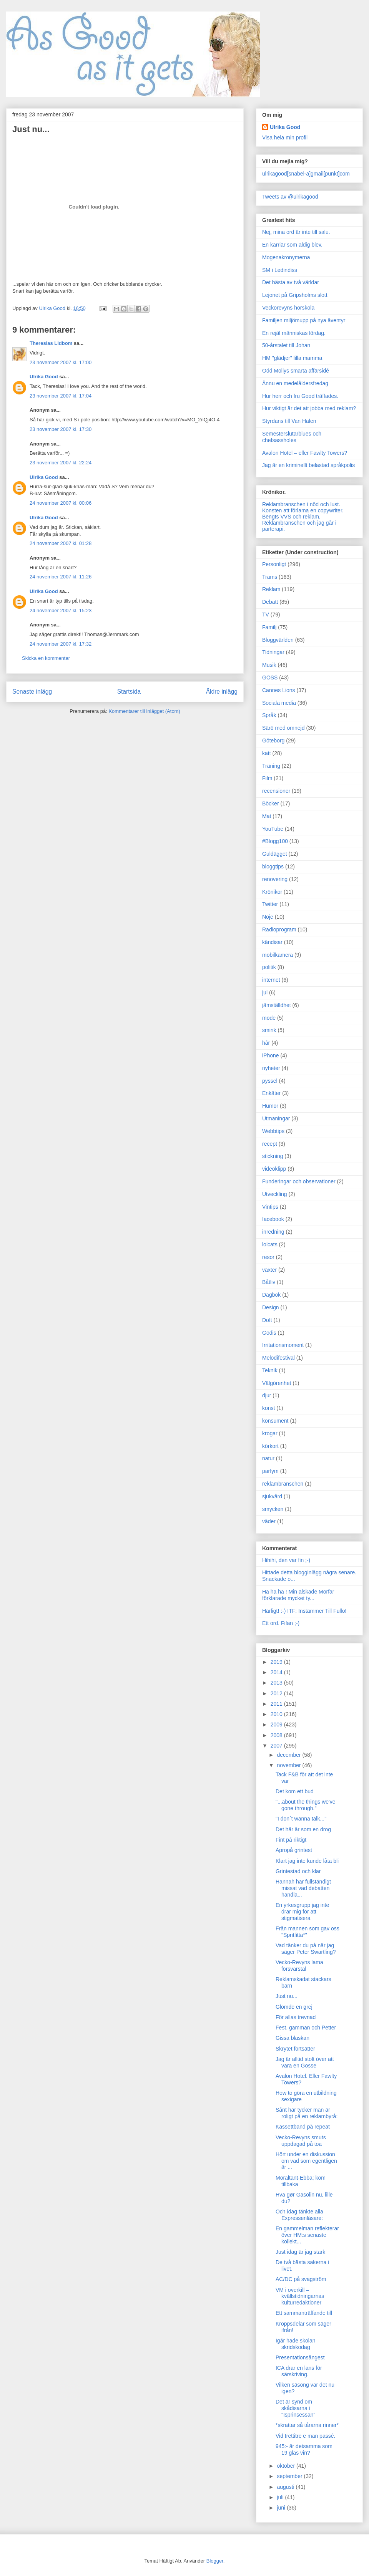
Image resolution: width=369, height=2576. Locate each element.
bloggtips (273, 866)
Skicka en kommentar (46, 658)
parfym (270, 1471)
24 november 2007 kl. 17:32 (60, 644)
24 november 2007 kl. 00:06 (60, 503)
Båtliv (268, 1282)
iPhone (270, 1055)
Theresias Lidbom (51, 343)
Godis (269, 1333)
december (289, 1755)
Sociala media (279, 703)
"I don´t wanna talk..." (301, 1819)
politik (269, 967)
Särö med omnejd (283, 728)
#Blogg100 (275, 841)
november (289, 1765)
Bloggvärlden (278, 640)
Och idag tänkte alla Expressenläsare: (299, 2214)
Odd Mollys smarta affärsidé (295, 371)
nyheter (271, 1068)
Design (270, 1307)
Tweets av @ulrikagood (290, 197)
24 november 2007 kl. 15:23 (60, 610)
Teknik (270, 1370)
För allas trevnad (296, 2017)
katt (266, 753)
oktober (286, 2466)
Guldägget (274, 854)
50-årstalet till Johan (286, 345)
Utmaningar (276, 1118)
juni (282, 2508)
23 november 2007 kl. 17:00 (60, 362)
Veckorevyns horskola (288, 308)
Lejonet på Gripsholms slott (294, 295)
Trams (269, 577)
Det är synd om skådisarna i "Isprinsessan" (296, 2408)
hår (266, 1043)
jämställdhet (276, 1005)
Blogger (214, 2561)
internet (271, 980)
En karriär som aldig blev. (292, 245)
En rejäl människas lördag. (294, 333)
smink (269, 1030)
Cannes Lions (278, 690)
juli (281, 2497)
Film (267, 778)
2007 (277, 1746)
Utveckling (274, 1194)
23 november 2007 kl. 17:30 (60, 429)
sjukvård (272, 1496)
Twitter (270, 904)
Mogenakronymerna (286, 257)
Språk (269, 715)
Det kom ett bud (295, 1791)
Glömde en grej (294, 2007)
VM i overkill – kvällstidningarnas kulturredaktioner (300, 2296)
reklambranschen (282, 1484)
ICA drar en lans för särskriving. (299, 2371)
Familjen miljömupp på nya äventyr (303, 320)
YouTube (272, 829)
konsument (275, 1421)
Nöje (267, 917)
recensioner (276, 791)
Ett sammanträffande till (304, 2313)
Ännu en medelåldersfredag (295, 383)
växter (269, 1270)
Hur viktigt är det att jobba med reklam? (309, 408)
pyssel (270, 1081)
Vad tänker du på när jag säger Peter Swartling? (306, 1948)
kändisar (272, 942)
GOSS (270, 677)
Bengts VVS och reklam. (291, 517)
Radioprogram (279, 929)
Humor (270, 1106)
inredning (273, 1232)
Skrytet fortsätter (295, 2049)
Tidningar (273, 652)
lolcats (270, 1244)
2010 (277, 1714)
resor (268, 1257)
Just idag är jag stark (300, 2252)
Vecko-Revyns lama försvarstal (299, 1965)
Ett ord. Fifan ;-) (280, 1623)
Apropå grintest (294, 1850)
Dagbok (271, 1295)
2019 (277, 1662)
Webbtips (273, 1131)
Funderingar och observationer (299, 1181)
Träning (271, 766)
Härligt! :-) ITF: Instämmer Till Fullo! (304, 1611)
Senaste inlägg (32, 691)
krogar (270, 1433)
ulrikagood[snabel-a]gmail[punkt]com (306, 174)
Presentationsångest (300, 2357)
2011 (277, 1704)
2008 (277, 1735)
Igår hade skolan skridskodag (296, 2343)
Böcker (270, 803)
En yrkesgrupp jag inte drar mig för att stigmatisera (302, 1911)
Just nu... (287, 1996)
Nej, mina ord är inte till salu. (296, 232)
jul (265, 992)
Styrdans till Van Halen (289, 421)
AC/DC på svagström (301, 2279)
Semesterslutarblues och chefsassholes (291, 437)
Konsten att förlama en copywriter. (303, 510)
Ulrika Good (44, 376)
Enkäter (271, 1093)
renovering (275, 879)
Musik (269, 665)
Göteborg (273, 740)
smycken (272, 1509)
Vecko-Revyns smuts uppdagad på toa (301, 2140)
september (290, 2476)
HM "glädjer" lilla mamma (292, 358)
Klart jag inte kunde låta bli (307, 1861)
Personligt (274, 564)
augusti (286, 2487)
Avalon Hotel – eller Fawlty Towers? (304, 453)
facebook (273, 1219)
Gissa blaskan (292, 2038)
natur (268, 1458)
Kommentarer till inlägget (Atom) (144, 711)
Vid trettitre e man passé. (305, 2436)
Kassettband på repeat (303, 2127)
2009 (277, 1724)
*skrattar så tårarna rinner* (307, 2425)
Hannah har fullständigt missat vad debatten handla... (303, 1888)
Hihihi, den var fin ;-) (286, 1560)
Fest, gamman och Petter (306, 2027)
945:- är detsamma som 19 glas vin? (304, 2449)
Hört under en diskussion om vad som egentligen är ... (306, 2160)
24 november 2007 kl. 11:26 (60, 577)
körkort (270, 1446)
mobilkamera (277, 955)
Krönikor (272, 892)
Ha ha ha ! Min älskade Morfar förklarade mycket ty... (298, 1595)
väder (269, 1521)
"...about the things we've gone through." (306, 1805)
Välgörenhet (276, 1383)
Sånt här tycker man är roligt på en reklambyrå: (306, 2113)
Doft (267, 1320)
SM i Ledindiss (279, 270)
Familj (269, 627)
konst (268, 1408)
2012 (277, 1693)
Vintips (270, 1207)
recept (269, 1144)
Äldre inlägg (222, 691)
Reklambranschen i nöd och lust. (301, 504)
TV (265, 614)
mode (269, 1018)
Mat (266, 816)
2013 (277, 1683)
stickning (272, 1156)
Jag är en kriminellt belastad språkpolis (308, 465)
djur (266, 1395)
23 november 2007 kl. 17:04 (60, 396)
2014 (277, 1672)
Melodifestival (278, 1358)
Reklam (271, 589)
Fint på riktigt (291, 1840)
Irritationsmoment (283, 1345)
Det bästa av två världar (290, 282)
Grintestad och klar (298, 1871)
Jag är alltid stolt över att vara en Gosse (305, 2062)
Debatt (270, 602)
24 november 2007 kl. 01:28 (60, 543)
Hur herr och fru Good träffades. (300, 396)
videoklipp (274, 1169)
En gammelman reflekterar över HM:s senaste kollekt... (307, 2235)
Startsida (129, 691)
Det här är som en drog (303, 1829)
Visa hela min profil (285, 137)
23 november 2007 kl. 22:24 (60, 463)
